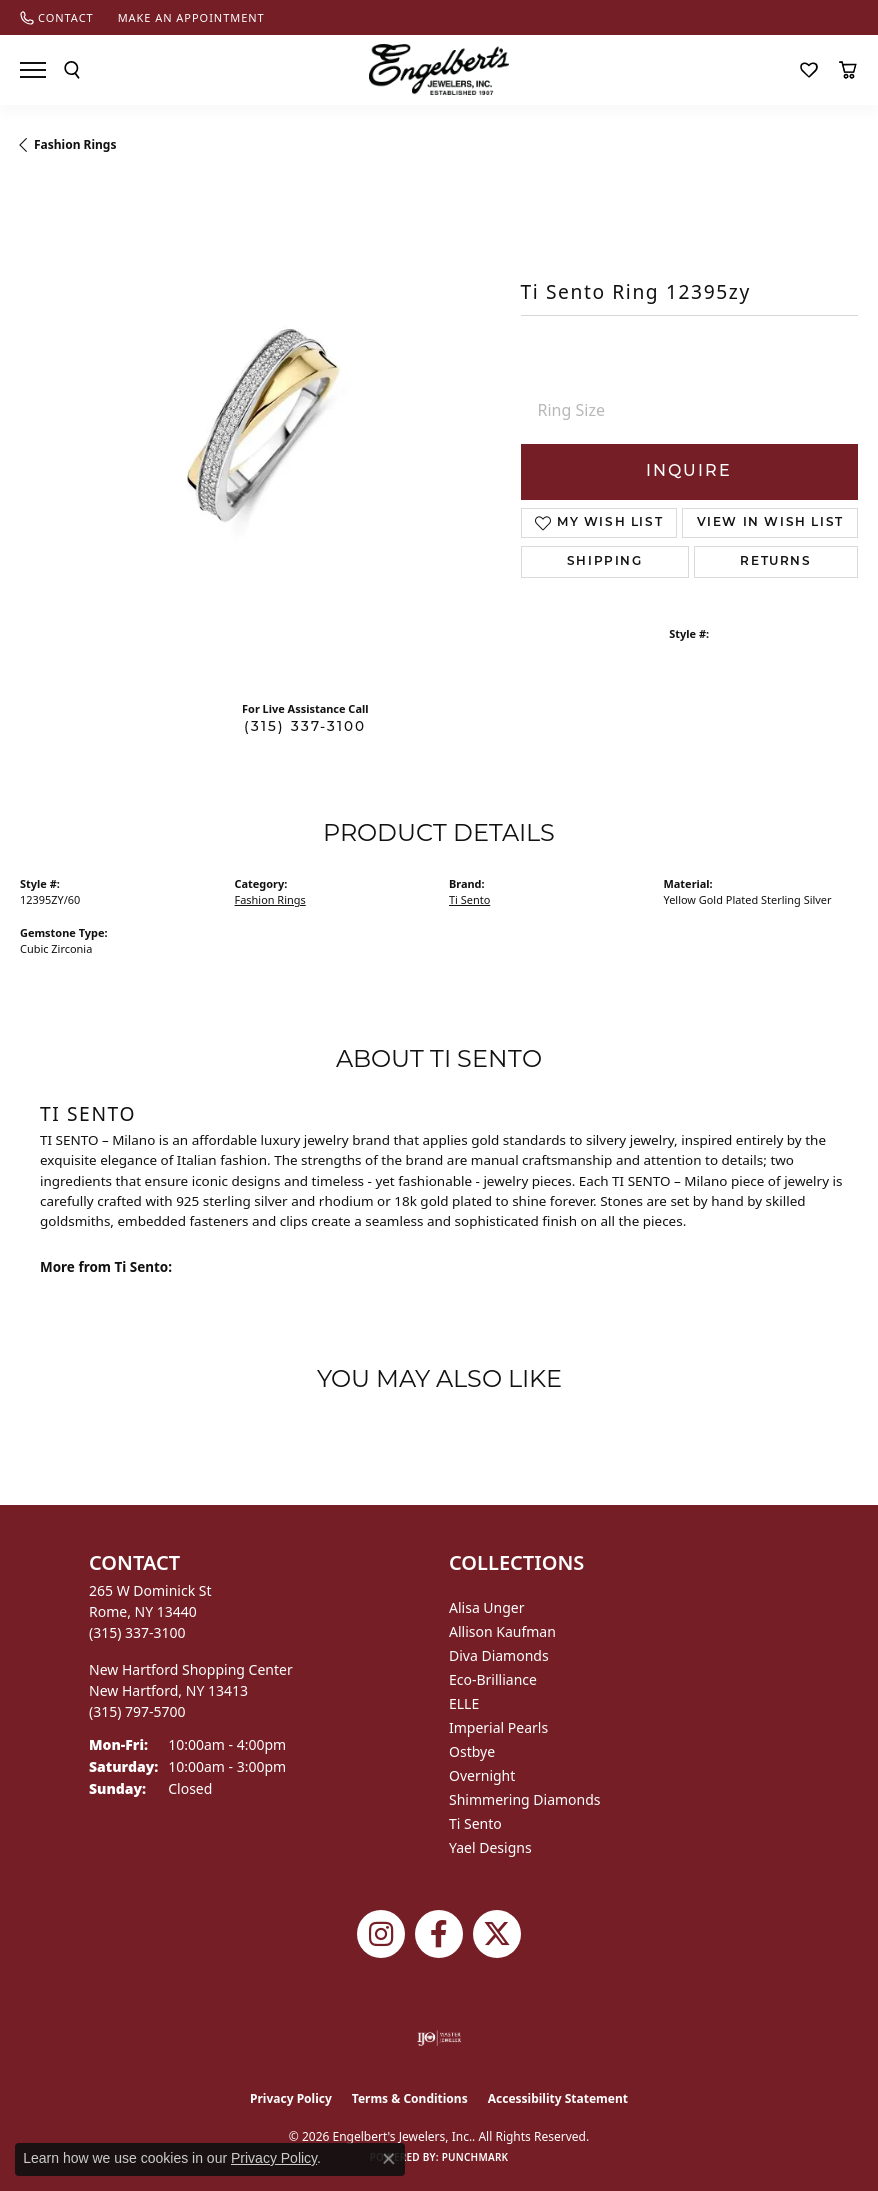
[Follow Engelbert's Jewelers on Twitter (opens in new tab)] (497, 1934)
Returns (775, 562)
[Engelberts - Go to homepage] (439, 69)
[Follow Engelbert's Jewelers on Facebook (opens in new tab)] (439, 1934)
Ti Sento (469, 899)
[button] (72, 70)
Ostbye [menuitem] (472, 1751)
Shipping (605, 562)
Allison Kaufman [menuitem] (502, 1631)
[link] (57, 17)
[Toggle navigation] (33, 70)
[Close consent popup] (389, 2159)
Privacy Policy (291, 2098)
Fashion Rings (75, 144)
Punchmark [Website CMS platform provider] (475, 2157)
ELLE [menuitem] (464, 1703)
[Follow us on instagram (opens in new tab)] (381, 1934)
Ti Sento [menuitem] (475, 1823)
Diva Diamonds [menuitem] (499, 1655)
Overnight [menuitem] (482, 1775)
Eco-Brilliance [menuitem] (493, 1679)
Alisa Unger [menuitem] (487, 1607)
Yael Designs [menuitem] (490, 1847)
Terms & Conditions (410, 2098)
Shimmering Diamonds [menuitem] (525, 1799)
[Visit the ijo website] (439, 2038)
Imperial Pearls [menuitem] (498, 1727)
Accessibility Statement (558, 2098)
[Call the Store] (137, 1632)
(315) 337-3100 (305, 727)
